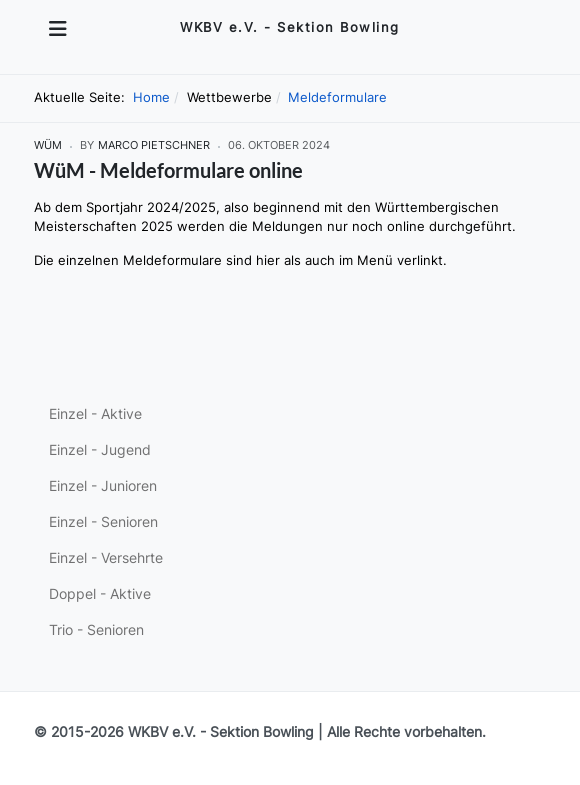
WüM (48, 145)
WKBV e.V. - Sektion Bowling (221, 731)
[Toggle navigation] (58, 29)
